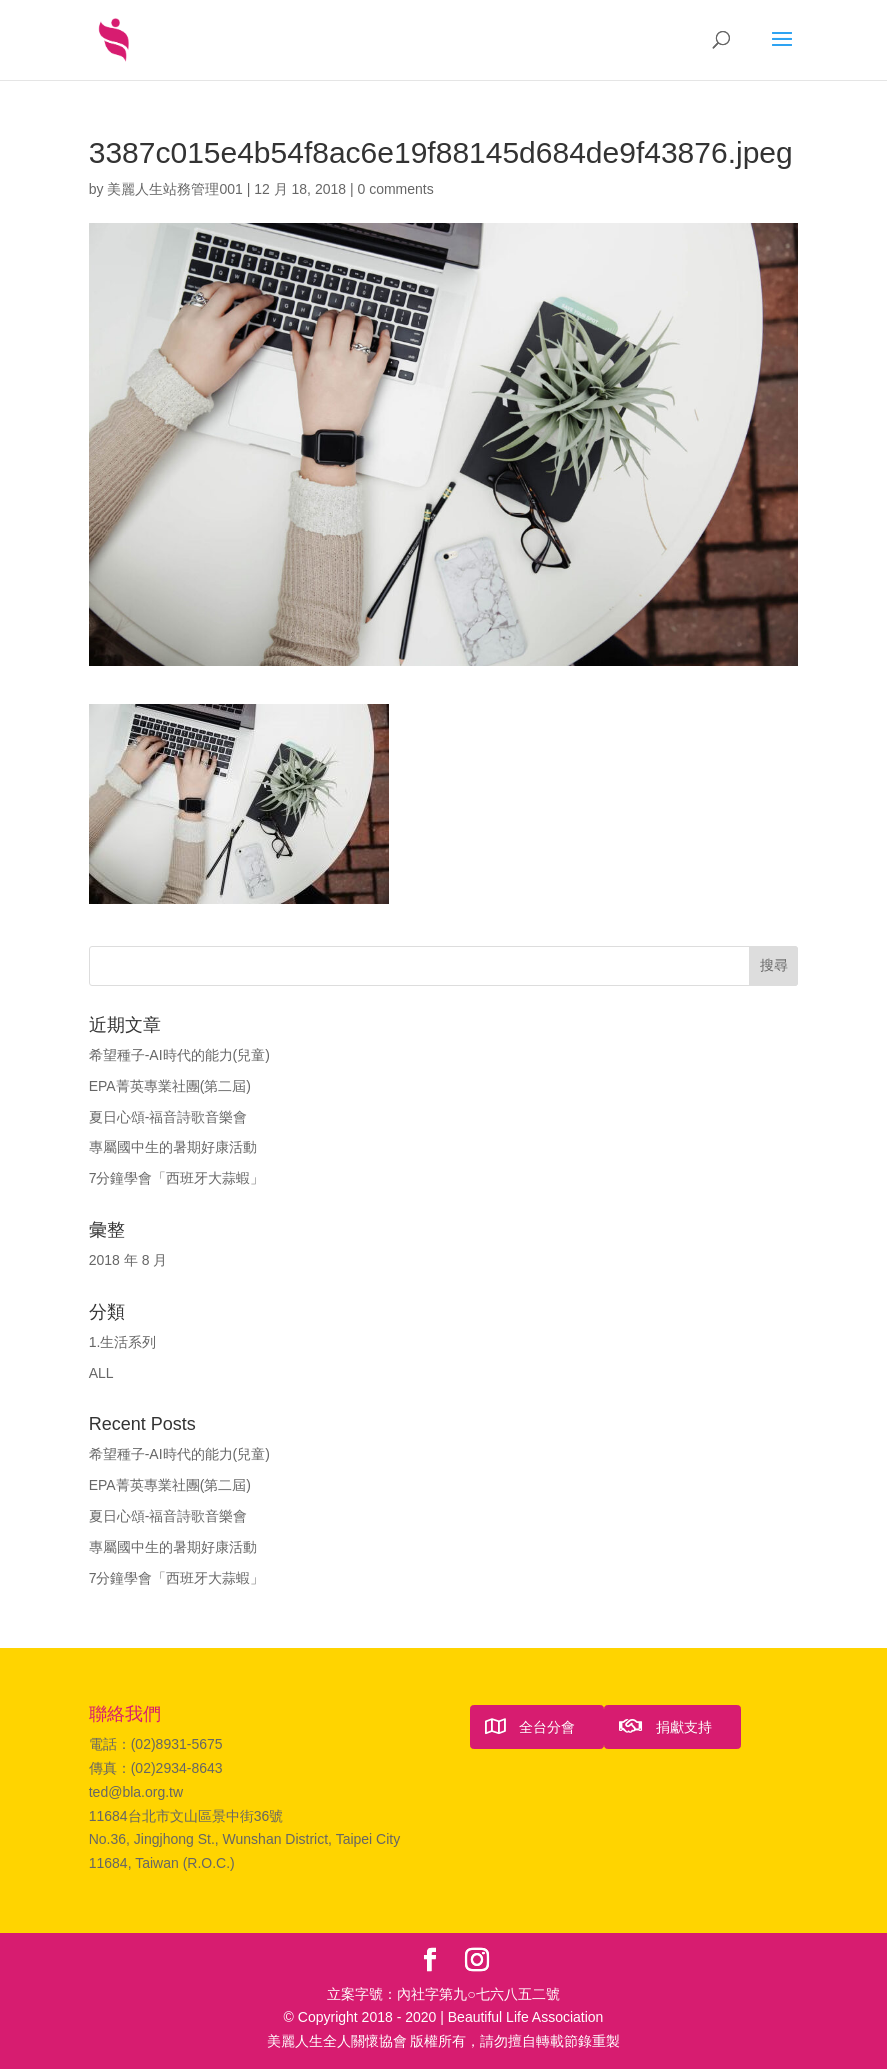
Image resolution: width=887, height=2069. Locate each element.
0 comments (395, 189)
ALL (101, 1373)
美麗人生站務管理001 (174, 189)
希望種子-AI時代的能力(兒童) (179, 1055)
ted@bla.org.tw (136, 1792)
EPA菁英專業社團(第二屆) (170, 1086)
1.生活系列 (123, 1342)
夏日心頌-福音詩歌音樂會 (168, 1117)
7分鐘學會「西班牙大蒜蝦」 (177, 1178)
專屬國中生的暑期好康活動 (173, 1147)
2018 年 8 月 (128, 1260)
